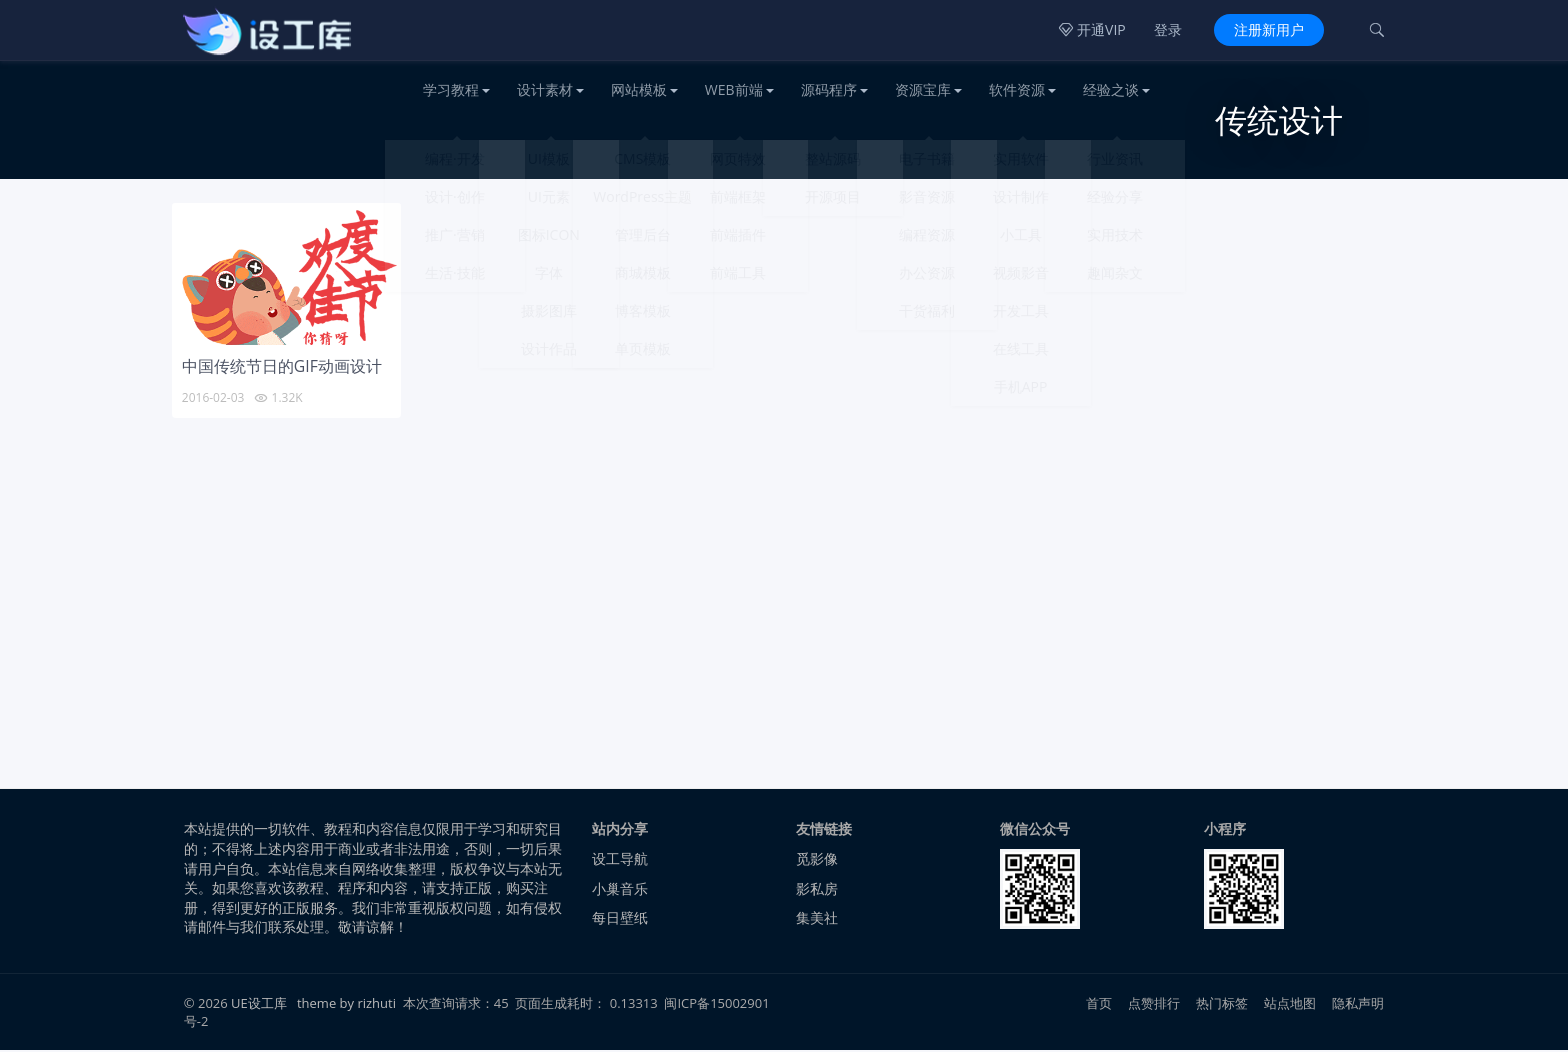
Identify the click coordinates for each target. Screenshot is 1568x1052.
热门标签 (1222, 1005)
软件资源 (1017, 89)
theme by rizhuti (348, 1005)
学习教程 (451, 89)
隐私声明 (1358, 1005)
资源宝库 (923, 89)
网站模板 (639, 89)
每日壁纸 (620, 919)
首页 (1099, 1005)
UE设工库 (259, 1005)
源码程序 (829, 89)
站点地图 (1290, 1005)
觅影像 (817, 860)
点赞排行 (1154, 1005)
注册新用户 (1269, 29)
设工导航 (620, 860)
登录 (1168, 29)
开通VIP (1092, 29)
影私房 (817, 889)
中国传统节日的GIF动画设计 (282, 368)
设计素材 (545, 89)
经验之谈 (1111, 89)
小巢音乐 (620, 889)
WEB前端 (734, 89)
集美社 (817, 919)
